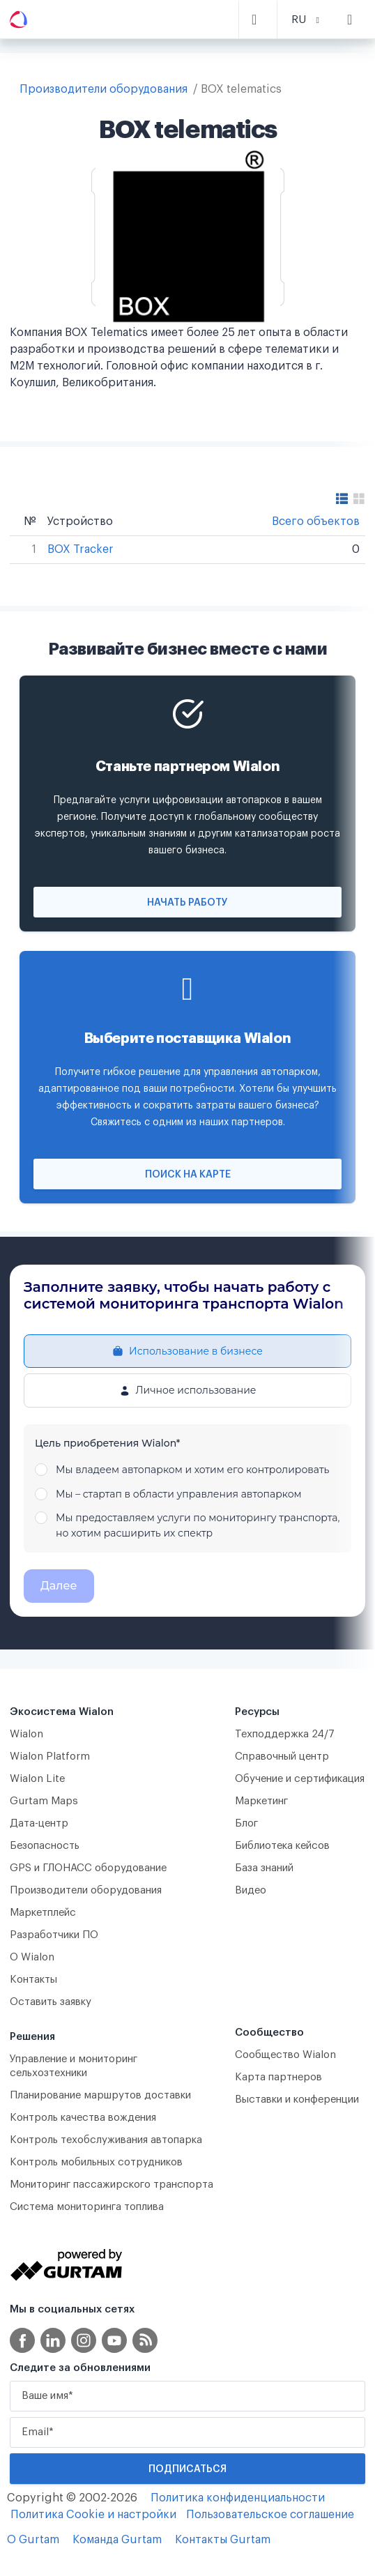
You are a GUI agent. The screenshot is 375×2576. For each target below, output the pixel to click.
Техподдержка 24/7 (285, 1734)
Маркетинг (261, 1801)
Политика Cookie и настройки (93, 2514)
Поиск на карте (188, 1175)
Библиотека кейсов (282, 1845)
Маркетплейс (43, 1912)
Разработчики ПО (54, 1935)
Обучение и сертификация (300, 1779)
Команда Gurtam (117, 2539)
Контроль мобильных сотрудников (96, 2162)
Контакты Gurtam (222, 2539)
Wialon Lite (38, 1779)
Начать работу (187, 903)
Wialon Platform (50, 1756)
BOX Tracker (80, 549)
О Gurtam (33, 2539)
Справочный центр (282, 1756)
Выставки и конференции (297, 2099)
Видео (250, 1890)
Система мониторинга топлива (87, 2207)
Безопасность (44, 1845)
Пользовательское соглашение (270, 2514)
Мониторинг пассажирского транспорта (111, 2184)
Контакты (33, 1979)
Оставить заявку (50, 2002)
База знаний (264, 1868)
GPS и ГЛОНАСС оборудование (88, 1868)
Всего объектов (316, 521)
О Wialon (32, 1957)
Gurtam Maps (44, 1801)
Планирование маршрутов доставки (100, 2095)
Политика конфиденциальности (238, 2497)
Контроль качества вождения (83, 2117)
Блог (246, 1823)
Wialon (26, 1734)
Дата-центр (39, 1823)
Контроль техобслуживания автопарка (106, 2140)
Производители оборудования (104, 89)
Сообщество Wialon (285, 2055)
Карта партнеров (278, 2077)
